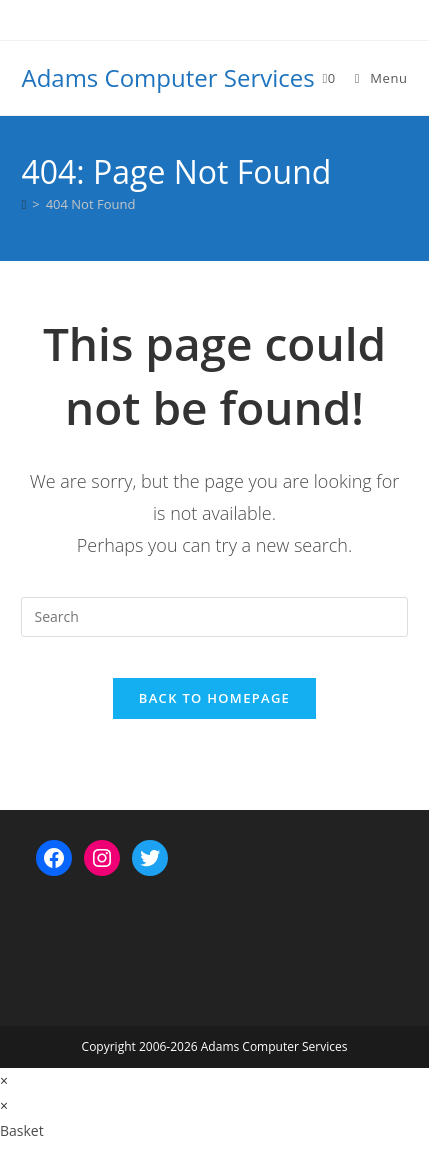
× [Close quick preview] (4, 1080)
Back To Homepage (214, 698)
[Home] (23, 204)
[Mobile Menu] (374, 78)
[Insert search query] (214, 617)
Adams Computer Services (167, 77)
